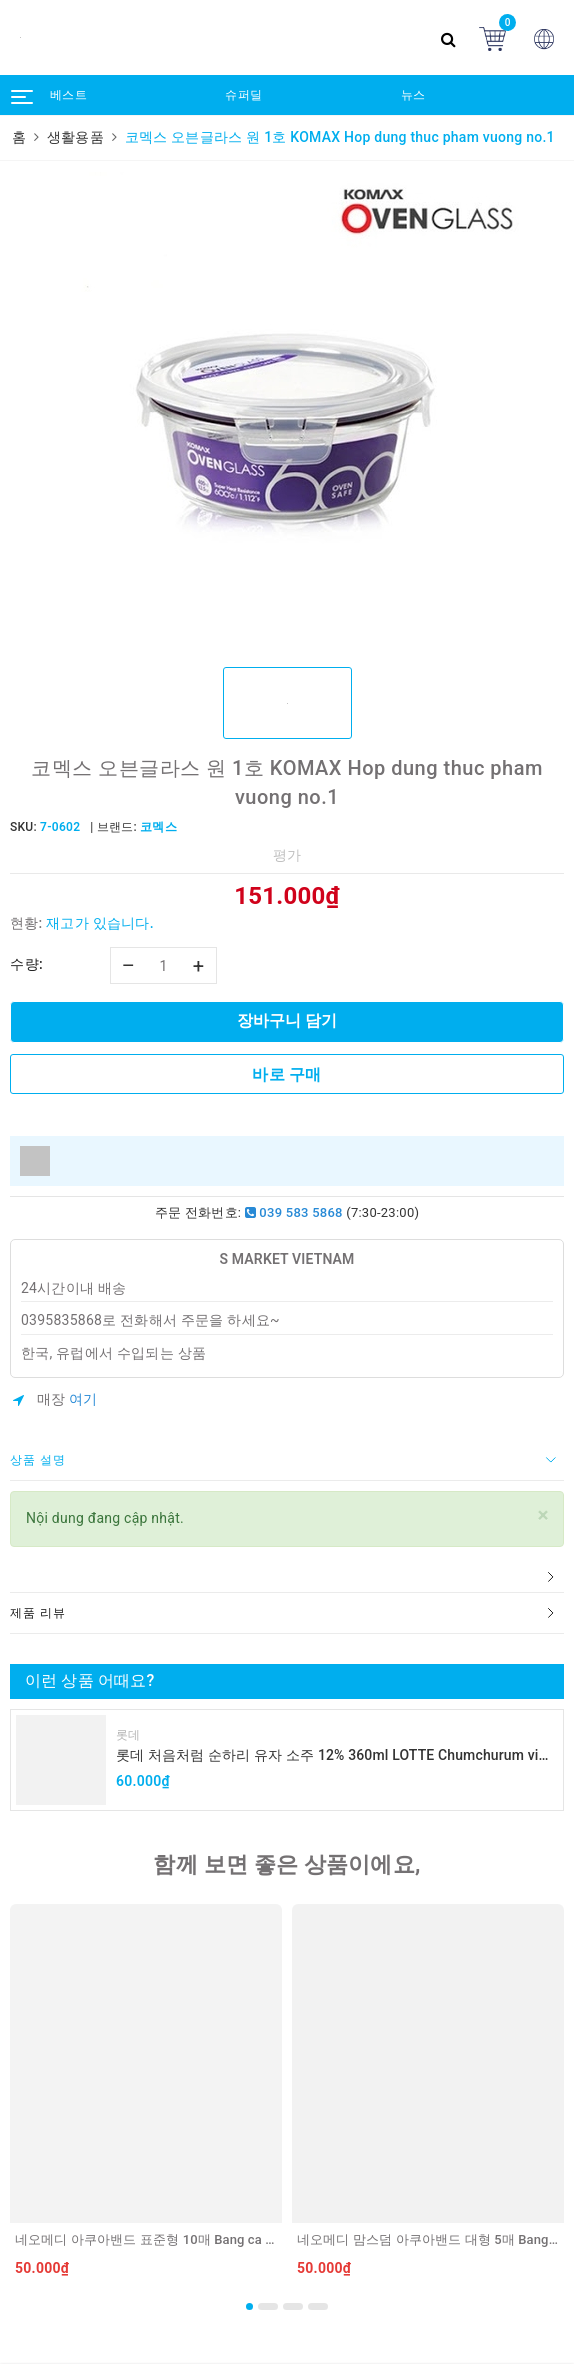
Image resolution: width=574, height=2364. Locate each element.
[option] (287, 412)
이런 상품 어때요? (89, 1680)
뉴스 (413, 95)
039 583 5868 (294, 1212)
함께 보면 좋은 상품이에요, (286, 1864)
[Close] (543, 1515)
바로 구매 (286, 1074)
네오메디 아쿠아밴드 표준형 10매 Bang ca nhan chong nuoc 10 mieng (220, 2239)
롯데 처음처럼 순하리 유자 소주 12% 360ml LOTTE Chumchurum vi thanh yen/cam (327, 1756)
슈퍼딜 (243, 95)
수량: (26, 964)
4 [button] (318, 2306)
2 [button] (268, 2306)
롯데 (128, 1735)
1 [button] (249, 2306)
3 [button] (293, 2306)
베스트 (68, 95)
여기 (83, 1399)
